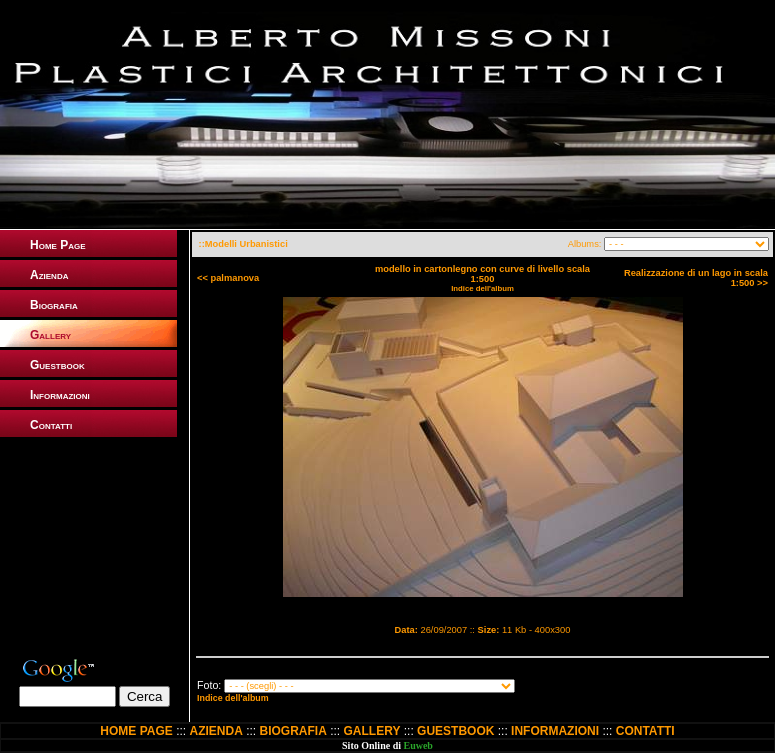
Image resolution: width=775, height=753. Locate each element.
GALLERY (372, 731)
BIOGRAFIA (293, 731)
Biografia (54, 305)
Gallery (50, 335)
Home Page (58, 245)
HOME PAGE (136, 731)
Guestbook (57, 365)
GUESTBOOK (455, 731)
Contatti (51, 425)
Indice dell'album (482, 288)
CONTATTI (645, 731)
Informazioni (60, 395)
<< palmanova (228, 278)
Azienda (49, 275)
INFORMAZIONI (555, 731)
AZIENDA (215, 731)
